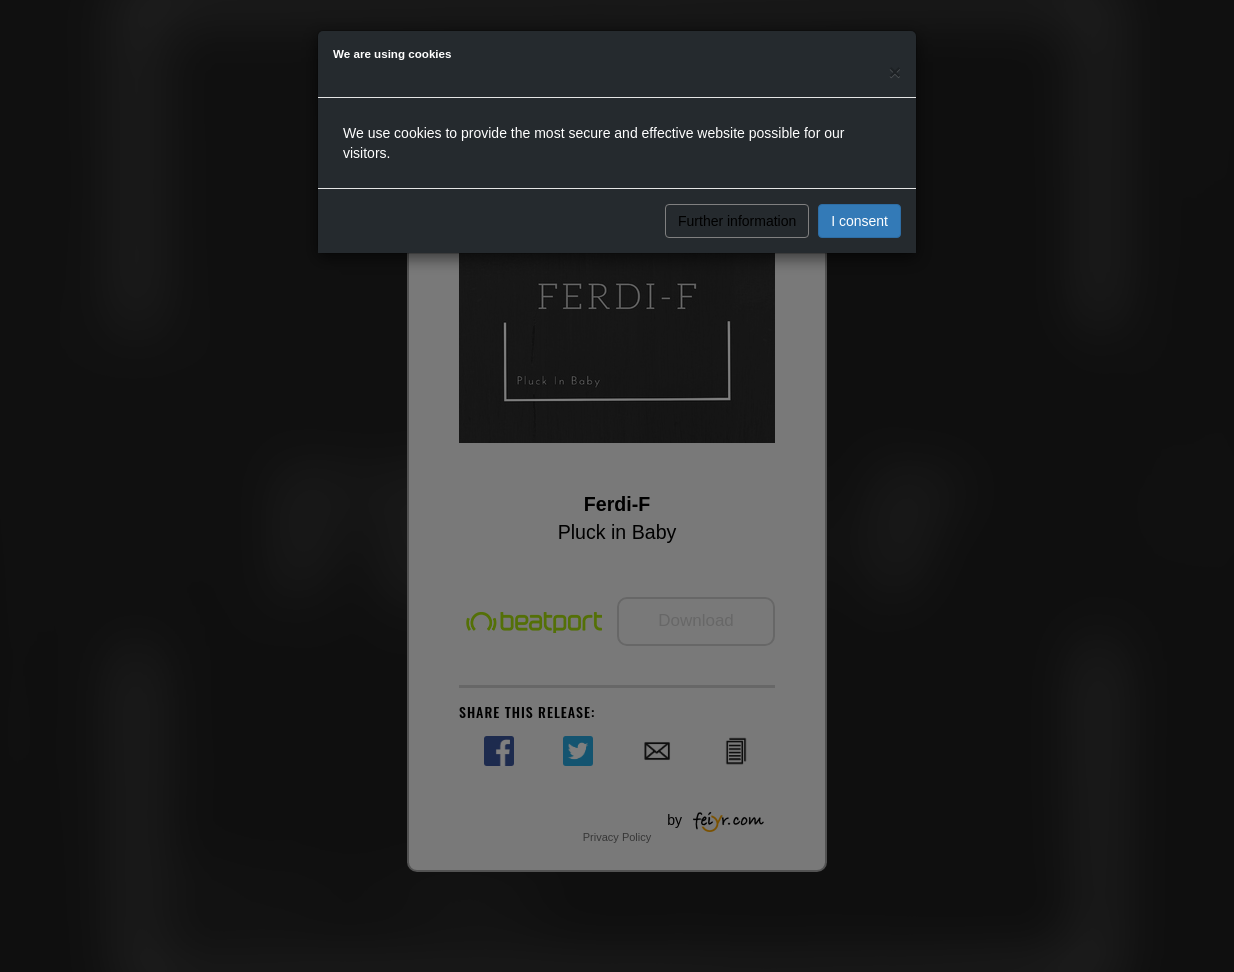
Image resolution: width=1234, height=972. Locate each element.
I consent (859, 221)
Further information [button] (737, 221)
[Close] (895, 71)
